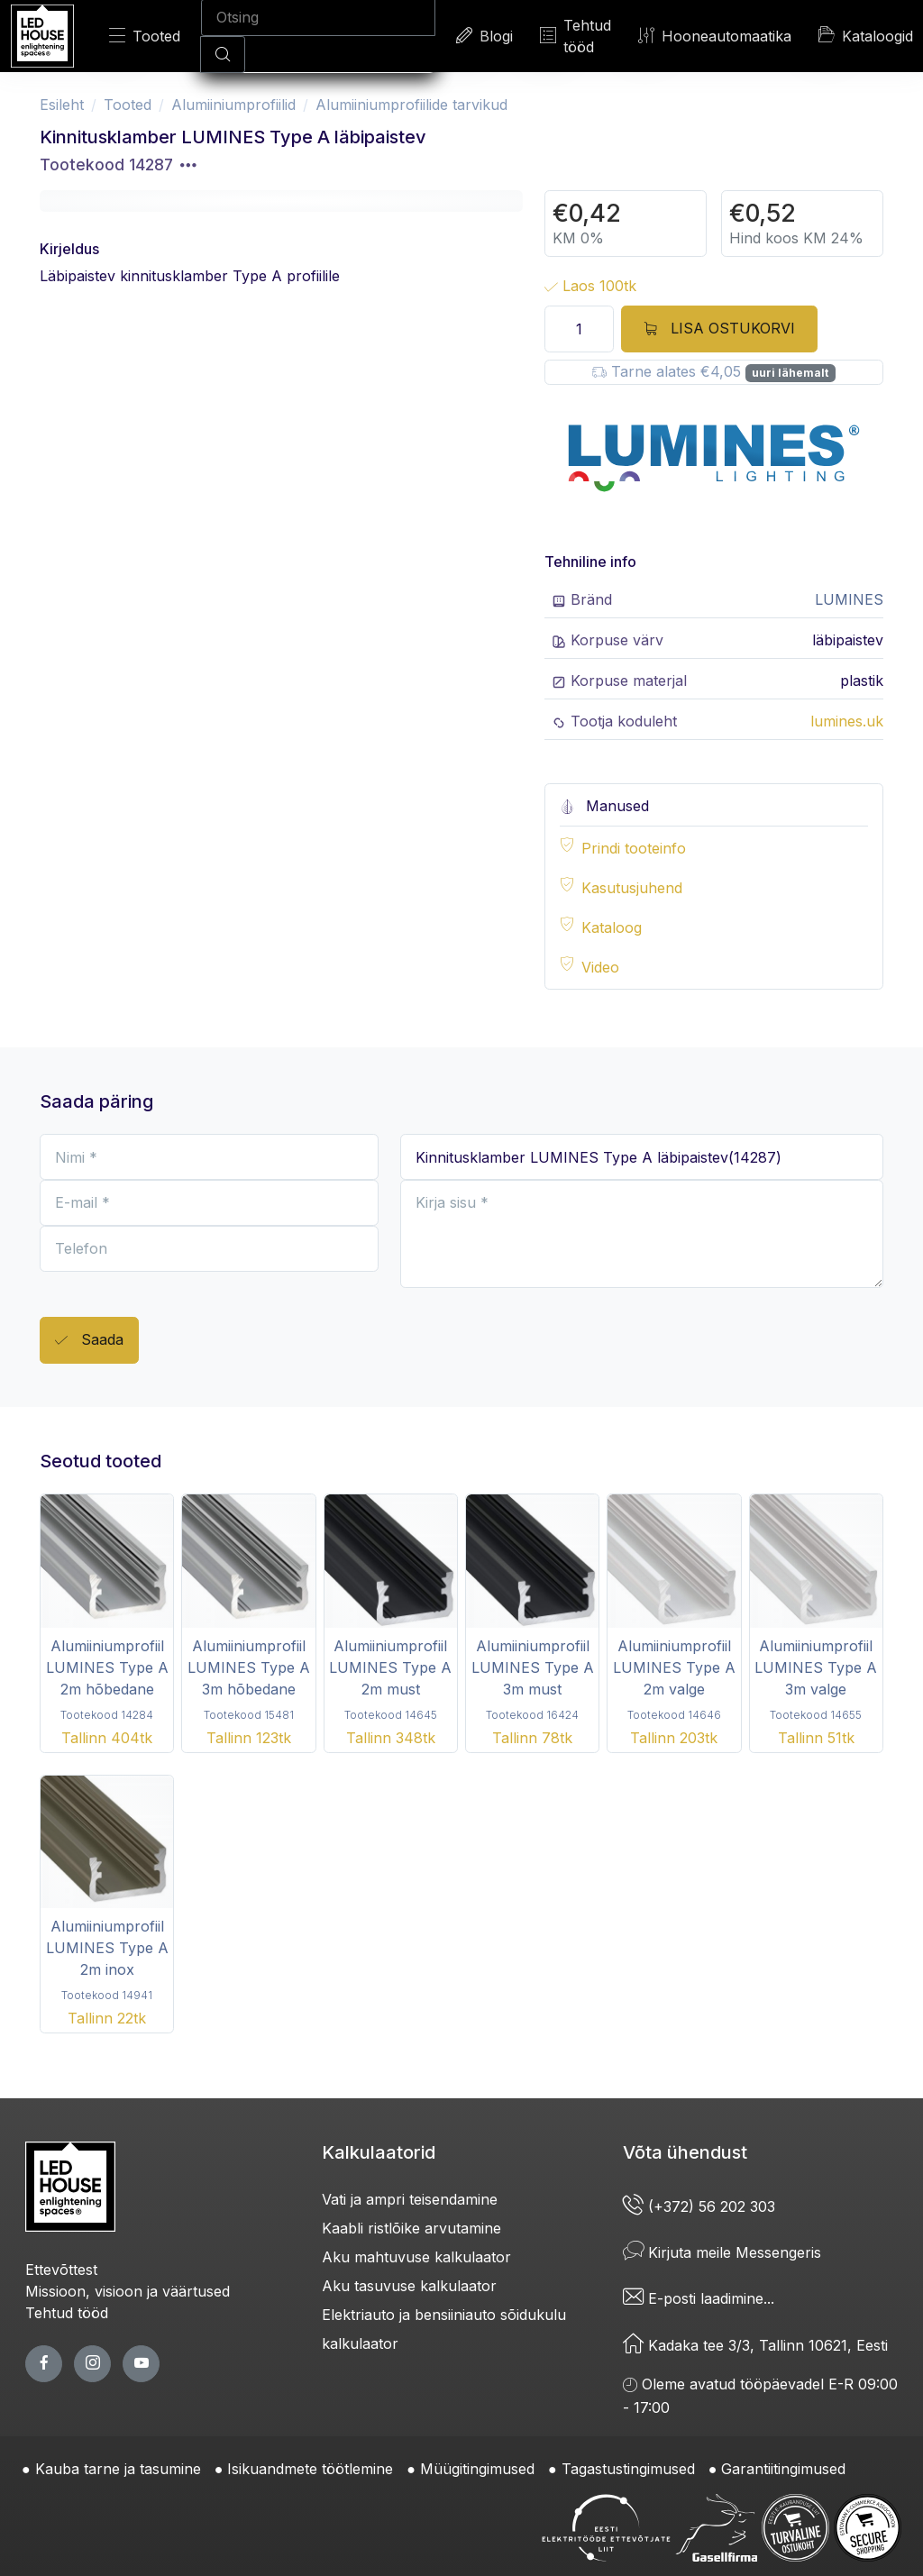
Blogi (484, 35)
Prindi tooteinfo (633, 848)
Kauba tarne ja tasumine (118, 2469)
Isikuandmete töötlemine (310, 2469)
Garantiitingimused (783, 2469)
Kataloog (611, 927)
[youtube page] (141, 2363)
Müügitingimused (477, 2469)
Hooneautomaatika (714, 35)
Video (600, 967)
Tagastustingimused (628, 2469)
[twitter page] (92, 2363)
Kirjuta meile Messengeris (722, 2252)
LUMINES (849, 599)
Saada (89, 1340)
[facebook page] (43, 2363)
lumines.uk (846, 721)
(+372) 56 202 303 (699, 2206)
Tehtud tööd (575, 36)
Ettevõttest (61, 2270)
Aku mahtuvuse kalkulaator (416, 2257)
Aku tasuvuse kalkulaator (409, 2286)
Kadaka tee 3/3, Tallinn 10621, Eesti (755, 2345)
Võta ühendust (685, 2152)
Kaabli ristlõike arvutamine (411, 2228)
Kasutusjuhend (631, 888)
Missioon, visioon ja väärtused (127, 2291)
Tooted (144, 35)
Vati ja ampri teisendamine (410, 2199)
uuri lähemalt (790, 372)
